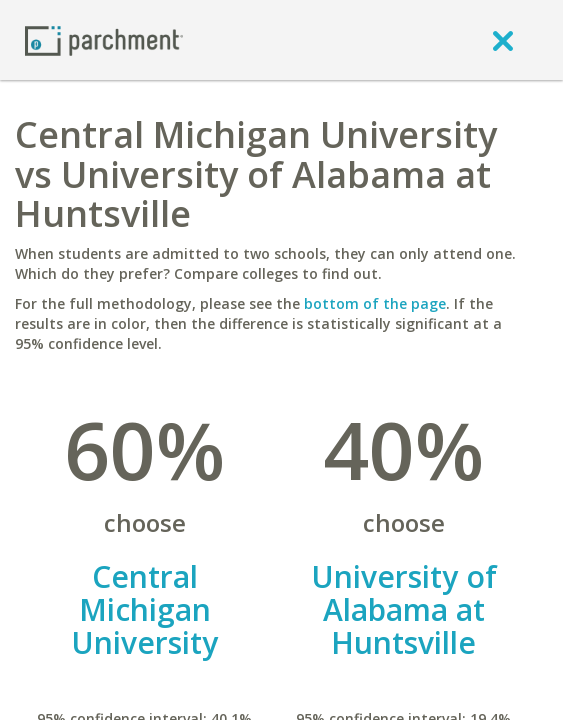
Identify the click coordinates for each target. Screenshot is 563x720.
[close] (503, 40)
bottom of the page (375, 303)
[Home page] (104, 39)
